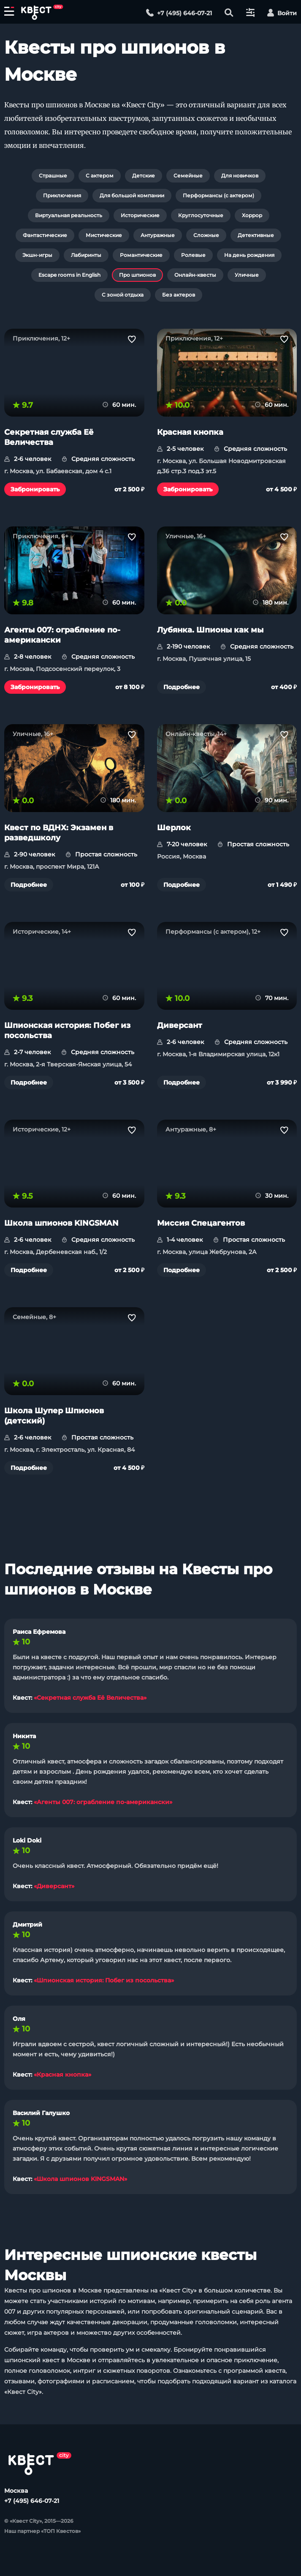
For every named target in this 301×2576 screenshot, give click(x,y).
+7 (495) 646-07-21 (31, 2501)
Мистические (104, 235)
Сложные (206, 235)
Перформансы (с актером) (218, 195)
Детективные (256, 235)
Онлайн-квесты (195, 275)
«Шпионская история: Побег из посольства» (104, 1980)
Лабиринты (86, 255)
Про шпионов (137, 275)
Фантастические (45, 235)
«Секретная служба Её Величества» (90, 1697)
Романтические (141, 255)
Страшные (53, 175)
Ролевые (193, 255)
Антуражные (158, 235)
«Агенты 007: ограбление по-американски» (103, 1802)
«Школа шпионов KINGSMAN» (80, 2179)
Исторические (140, 215)
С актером (100, 175)
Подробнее (181, 687)
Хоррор (252, 215)
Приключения (62, 195)
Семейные (188, 175)
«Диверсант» (54, 1886)
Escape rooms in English (69, 275)
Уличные (247, 275)
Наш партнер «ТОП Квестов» (42, 2531)
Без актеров (178, 295)
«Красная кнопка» (62, 2074)
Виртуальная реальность (68, 215)
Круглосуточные (200, 215)
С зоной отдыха (123, 295)
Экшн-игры (37, 255)
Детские (143, 175)
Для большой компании (132, 195)
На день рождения (249, 255)
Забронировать (35, 489)
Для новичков (239, 175)
